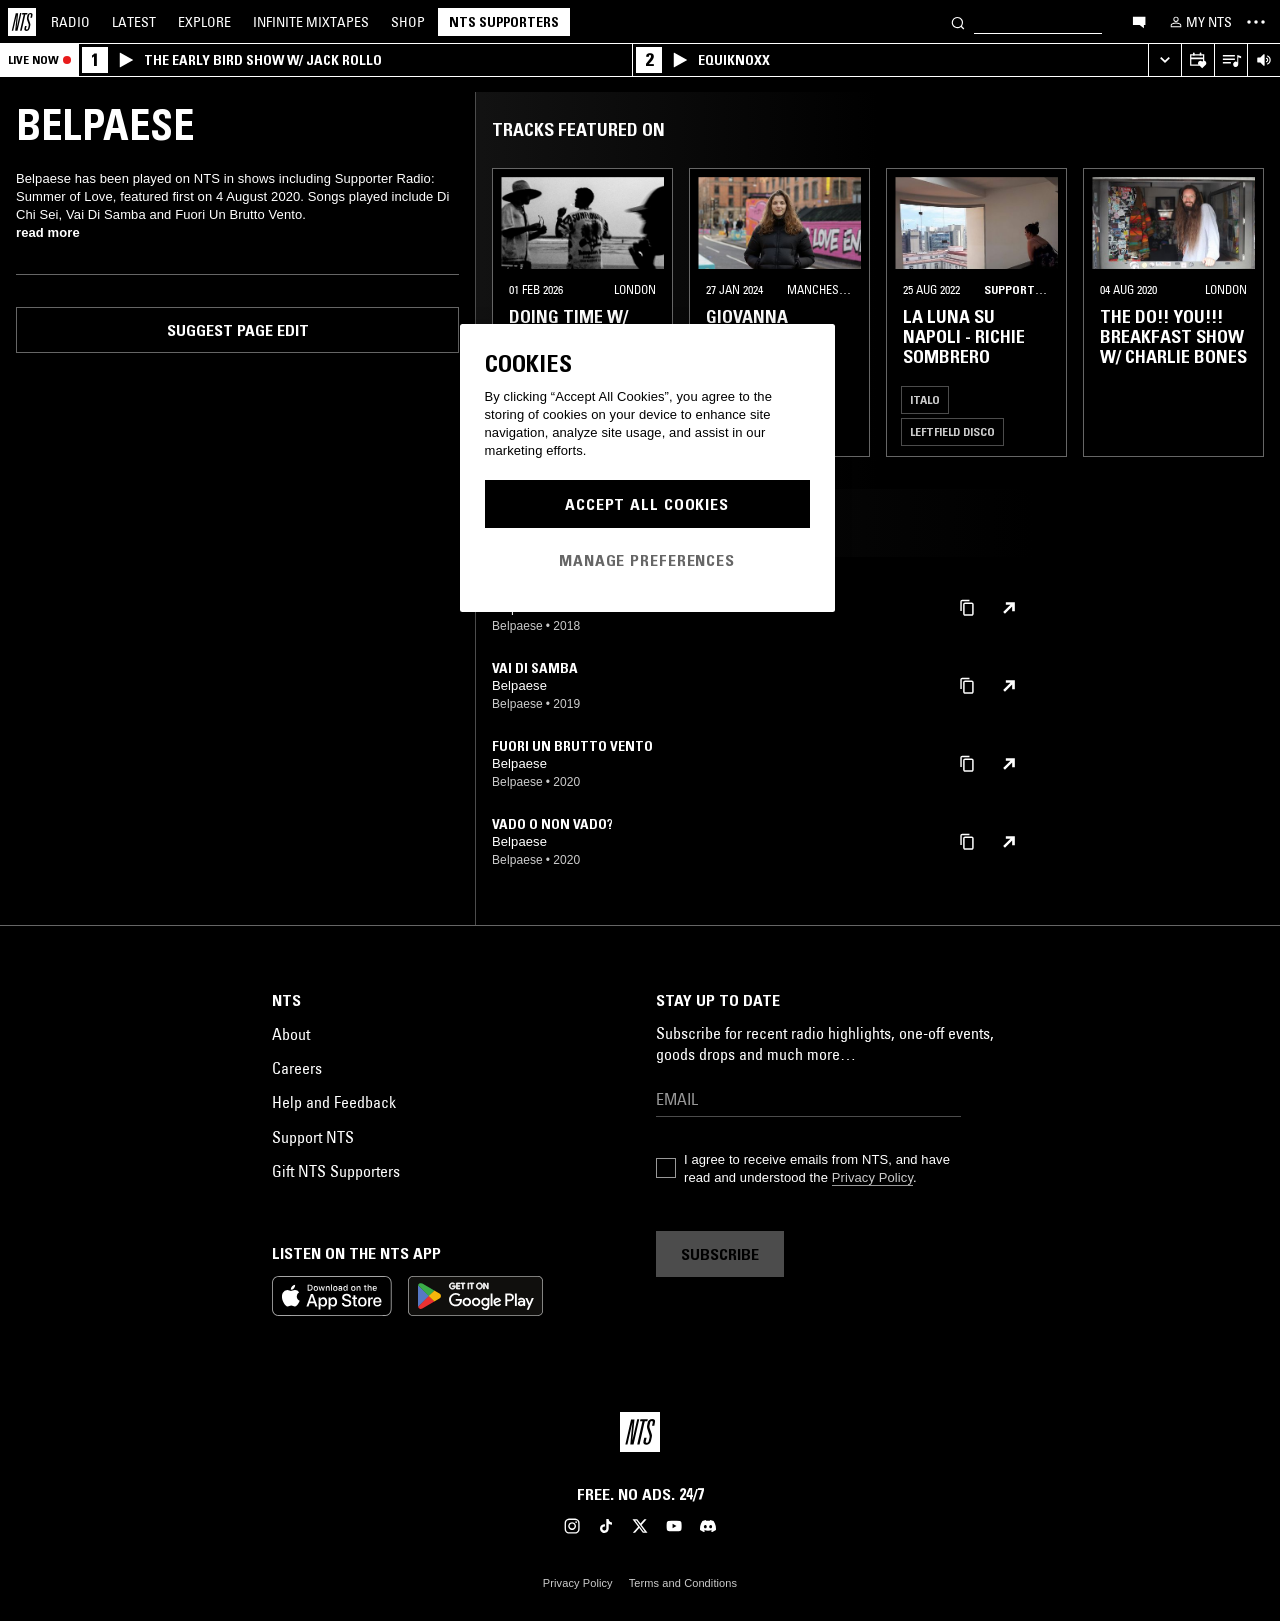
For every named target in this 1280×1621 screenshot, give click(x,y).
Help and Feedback (334, 1102)
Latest (134, 22)
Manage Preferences (647, 560)
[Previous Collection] (1242, 312)
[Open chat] (1139, 21)
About (291, 1034)
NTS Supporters (504, 22)
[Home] (22, 22)
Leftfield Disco (952, 431)
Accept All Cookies (647, 504)
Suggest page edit (238, 330)
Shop (408, 22)
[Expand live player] (1164, 60)
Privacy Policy (872, 1177)
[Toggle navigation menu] (1256, 22)
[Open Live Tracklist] (1230, 60)
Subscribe (720, 1254)
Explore (204, 22)
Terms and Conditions (683, 1583)
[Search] (958, 21)
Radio (70, 22)
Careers (297, 1068)
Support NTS (313, 1137)
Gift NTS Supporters (336, 1171)
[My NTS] (1199, 22)
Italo (925, 399)
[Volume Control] (1263, 60)
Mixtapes (311, 22)
